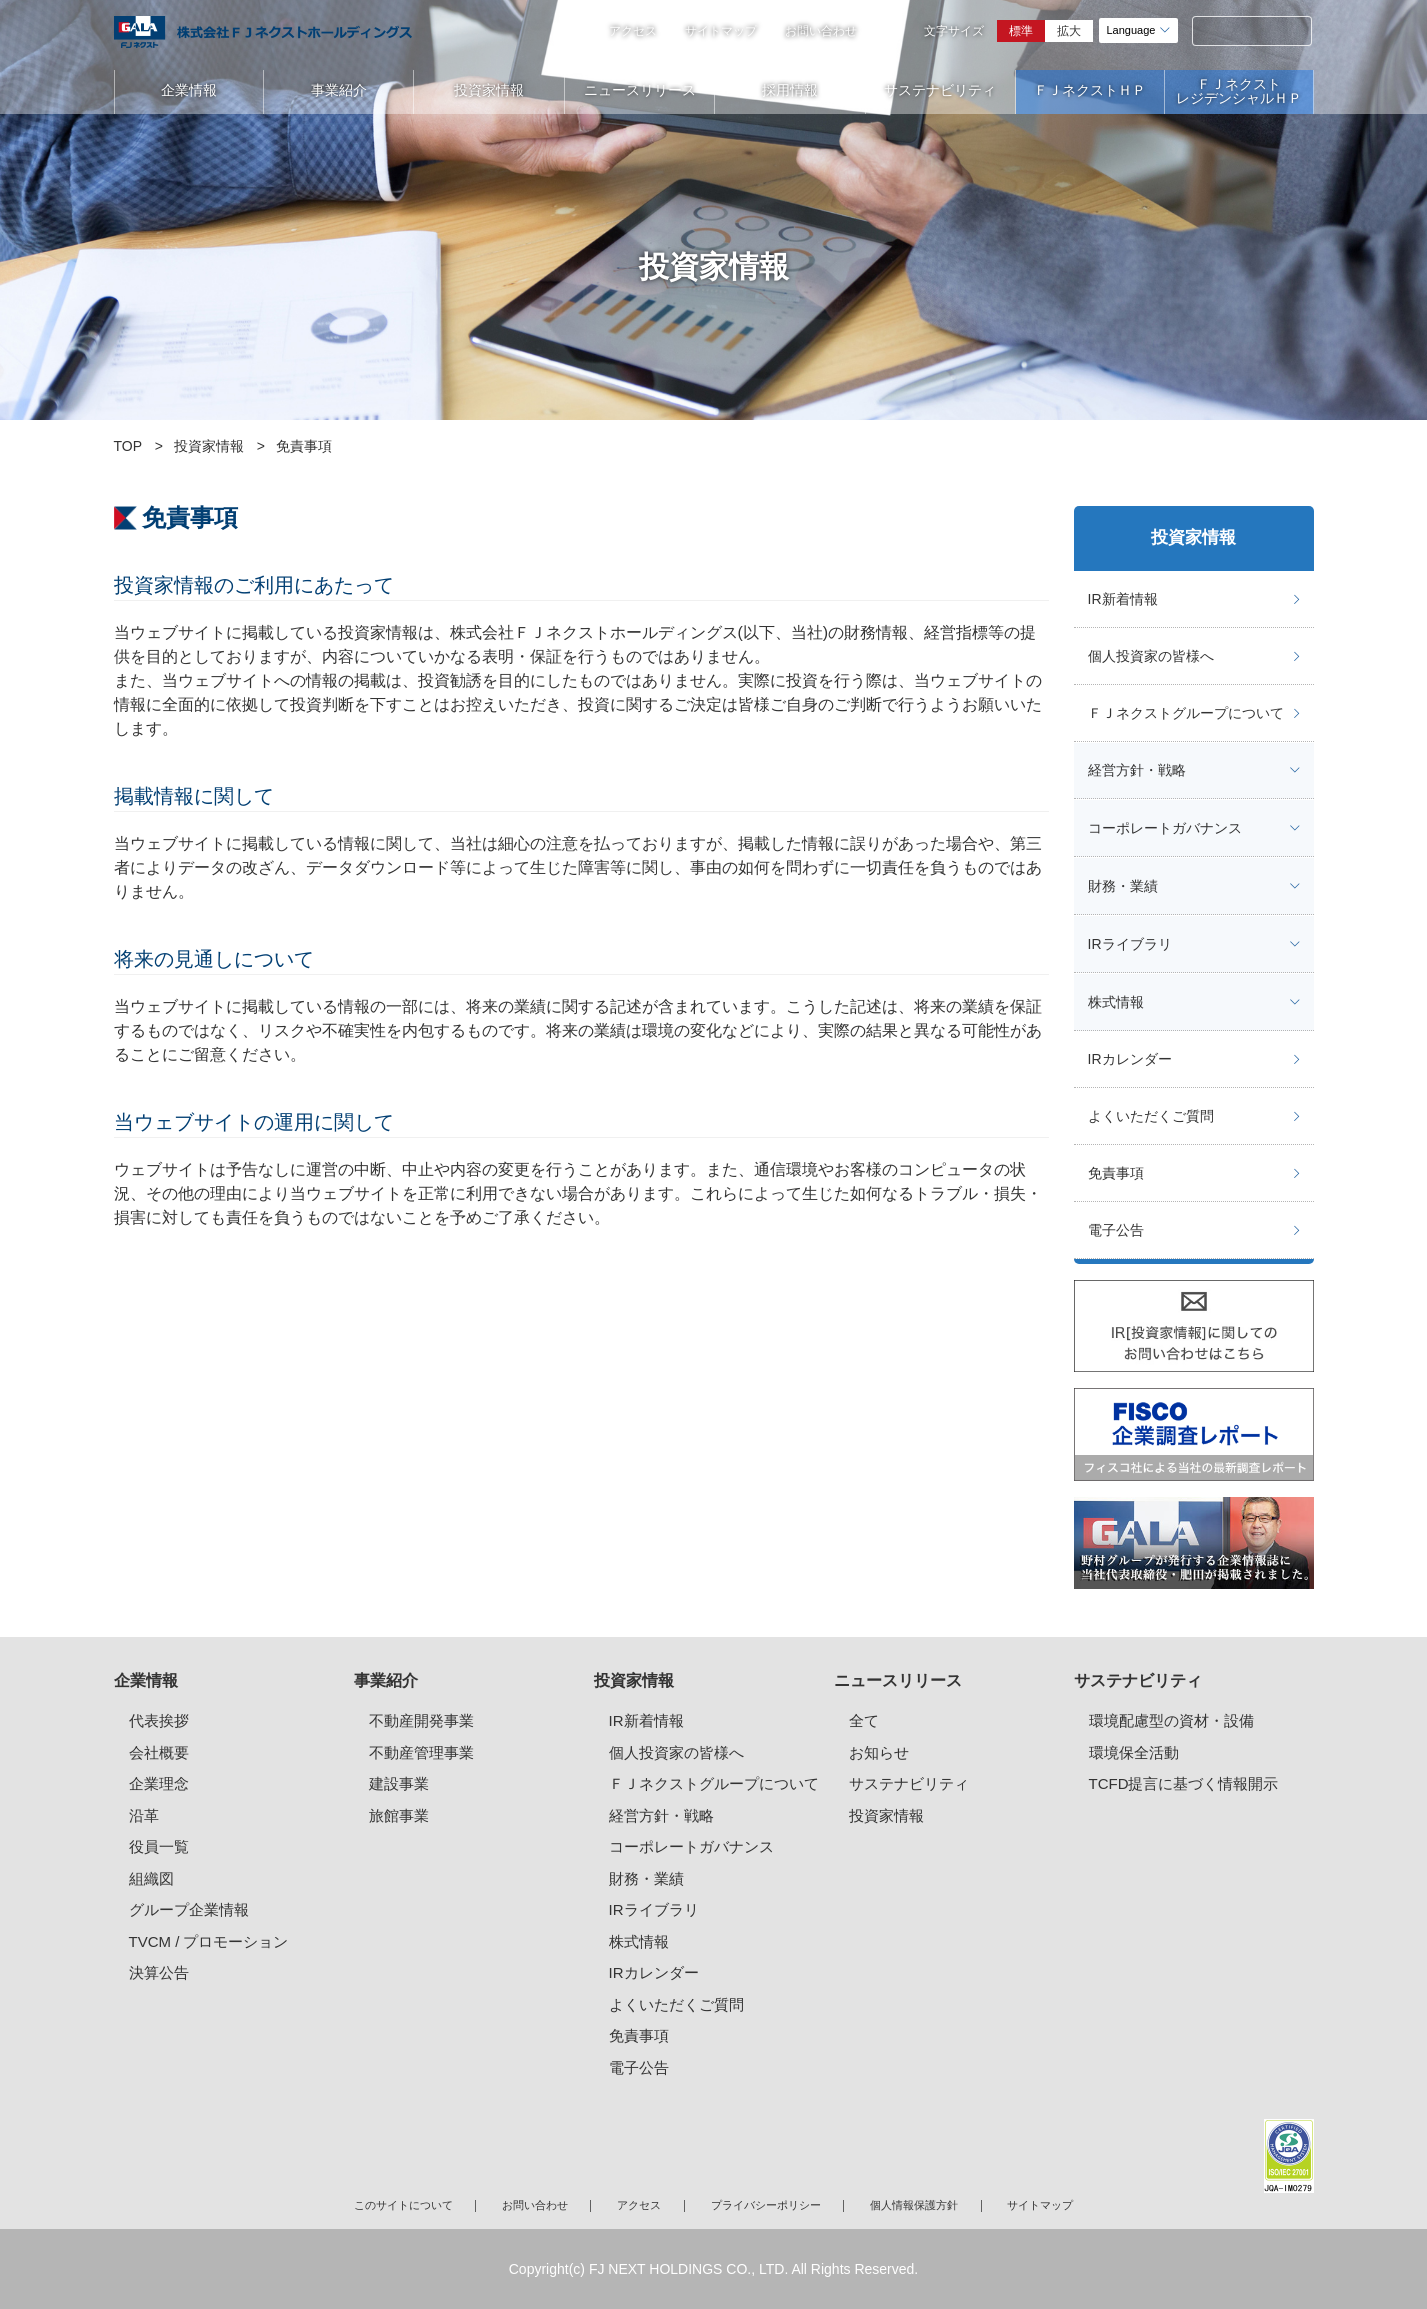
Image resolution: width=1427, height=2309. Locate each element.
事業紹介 (339, 90)
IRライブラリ (1130, 944)
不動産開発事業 (421, 1720)
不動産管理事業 (421, 1752)
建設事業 (399, 1783)
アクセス (633, 31)
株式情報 (1116, 1002)
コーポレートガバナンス (1165, 828)
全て (864, 1720)
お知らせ (879, 1752)
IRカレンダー (1130, 1059)
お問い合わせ (821, 31)
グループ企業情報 (189, 1909)
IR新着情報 (1123, 599)
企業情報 (189, 90)
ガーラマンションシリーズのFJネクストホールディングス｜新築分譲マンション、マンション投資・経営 (263, 32)
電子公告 (1116, 1230)
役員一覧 (159, 1846)
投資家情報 (489, 90)
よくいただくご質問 (1151, 1116)
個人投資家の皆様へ (1151, 656)
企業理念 (159, 1783)
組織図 (151, 1878)
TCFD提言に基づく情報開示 (1184, 1783)
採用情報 (790, 90)
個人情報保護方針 (914, 2205)
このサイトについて (403, 2205)
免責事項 (1116, 1173)
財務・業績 (1123, 886)
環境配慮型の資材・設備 (1171, 1720)
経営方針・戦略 (1137, 770)
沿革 (144, 1815)
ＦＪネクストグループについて (1186, 713)
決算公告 (159, 1972)
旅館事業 (399, 1815)
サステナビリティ (940, 90)
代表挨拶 (159, 1720)
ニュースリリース (640, 90)
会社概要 (159, 1752)
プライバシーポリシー (766, 2205)
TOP (128, 446)
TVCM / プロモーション (209, 1941)
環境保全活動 (1134, 1752)
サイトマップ (721, 31)
